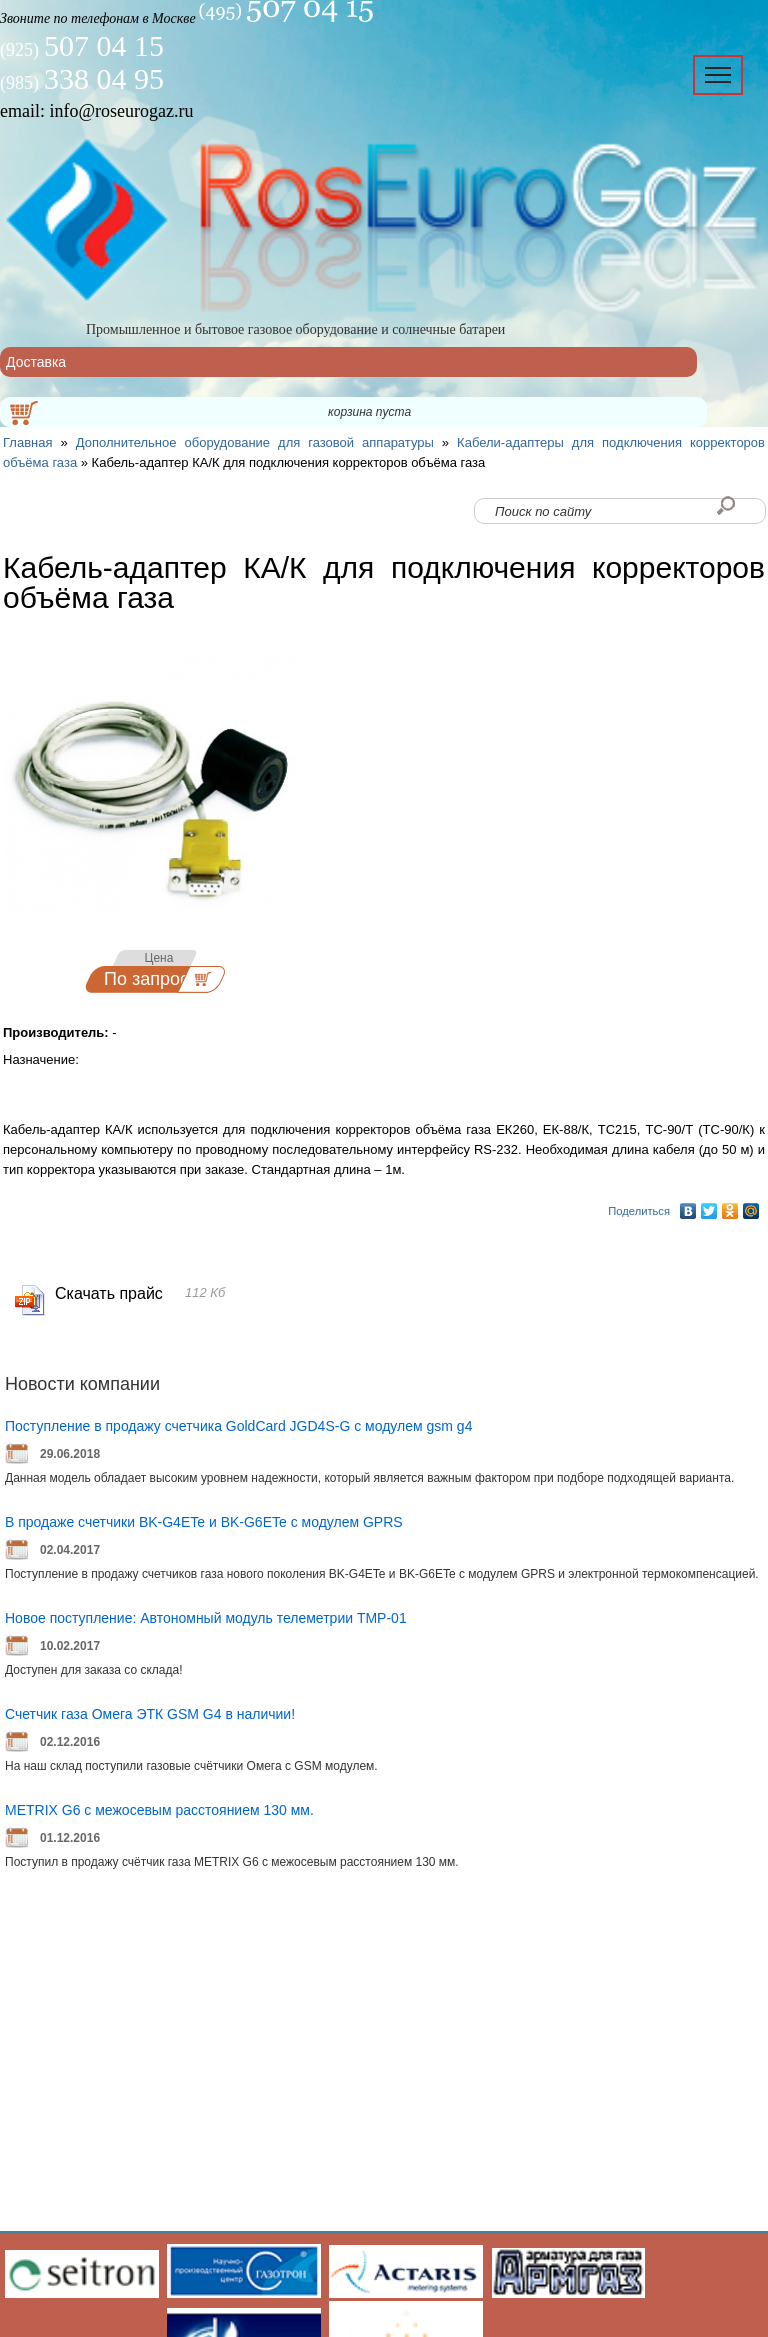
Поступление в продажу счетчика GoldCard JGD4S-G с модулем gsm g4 (238, 1426)
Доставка (36, 362)
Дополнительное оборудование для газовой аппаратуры (255, 442)
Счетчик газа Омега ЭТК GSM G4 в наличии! (150, 1714)
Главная (27, 442)
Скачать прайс (109, 1293)
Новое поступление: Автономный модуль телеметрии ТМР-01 (206, 1618)
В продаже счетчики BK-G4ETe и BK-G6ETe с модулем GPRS (204, 1522)
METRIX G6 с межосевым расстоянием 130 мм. (159, 1810)
